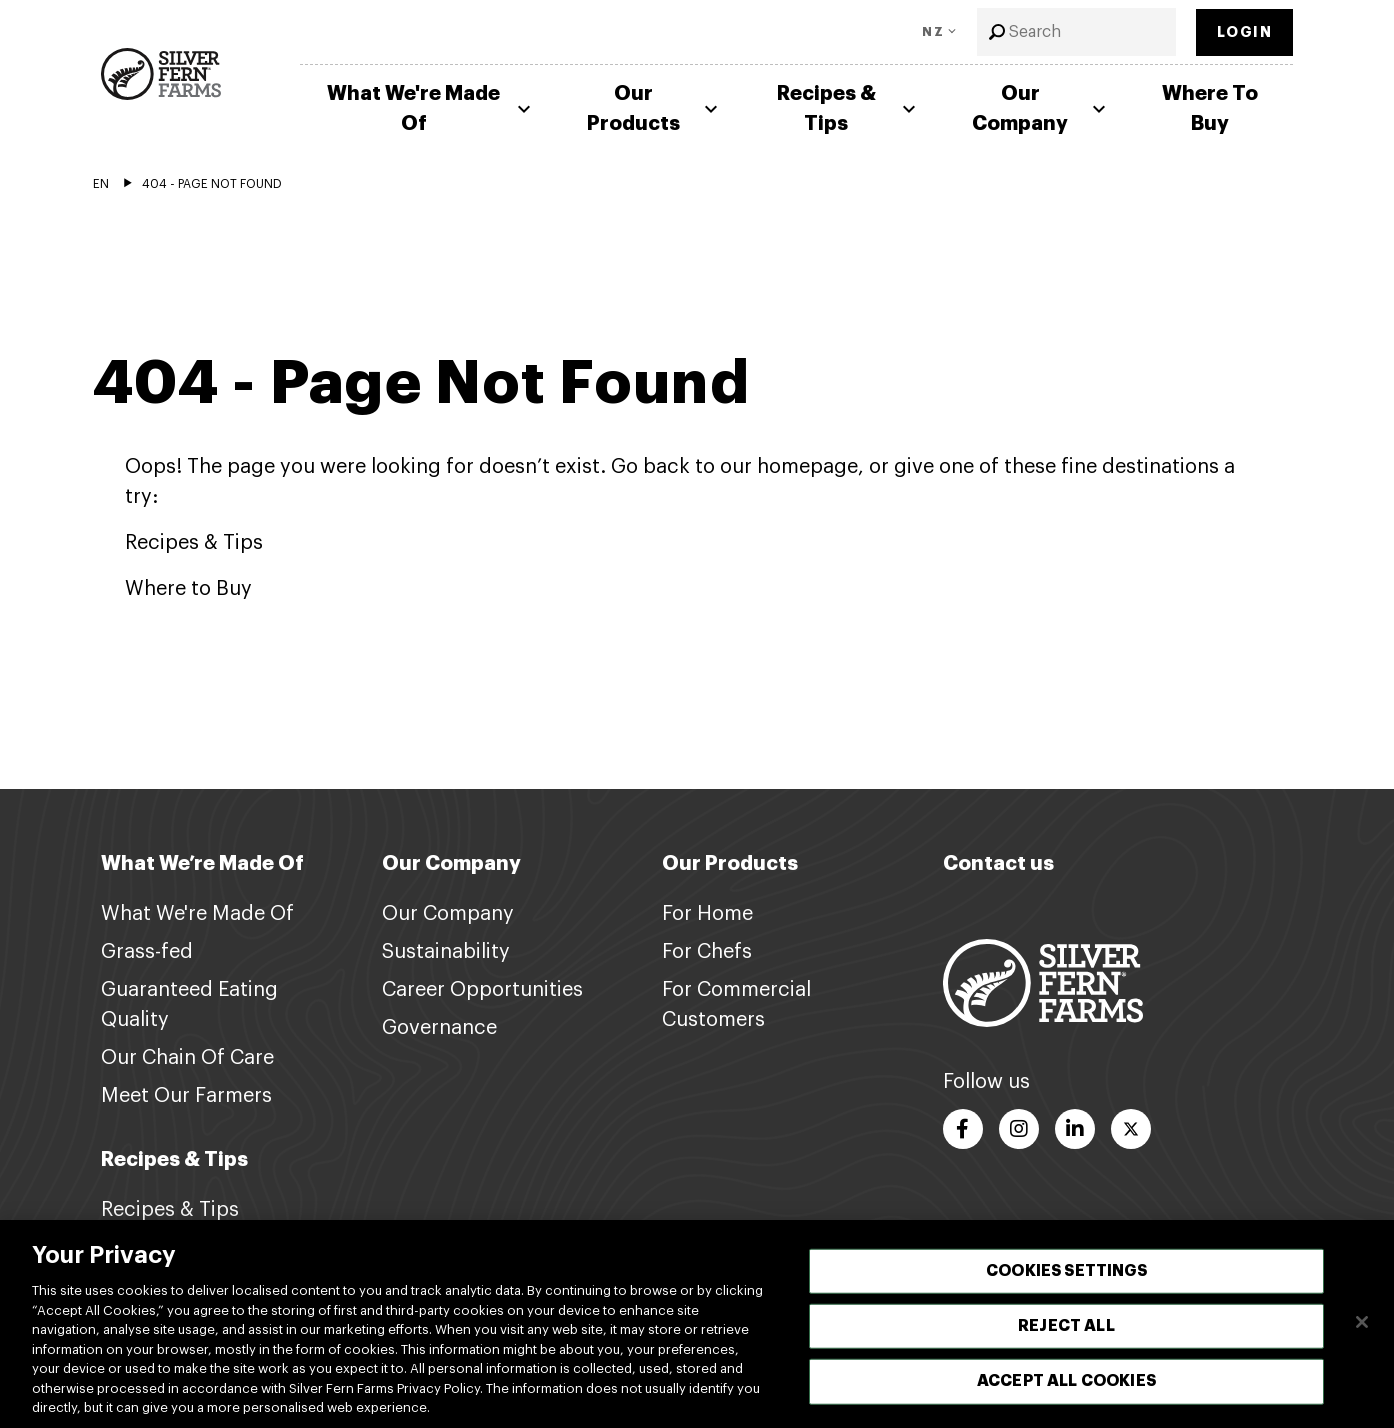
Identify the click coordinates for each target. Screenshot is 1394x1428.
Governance (439, 1028)
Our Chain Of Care (187, 1058)
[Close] (1362, 1322)
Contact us (998, 863)
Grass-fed (147, 952)
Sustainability (446, 952)
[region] (697, 1324)
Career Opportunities (482, 990)
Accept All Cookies (1066, 1381)
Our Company (1041, 108)
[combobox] (1076, 32)
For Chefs (707, 952)
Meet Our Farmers (186, 1096)
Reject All (1066, 1326)
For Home (707, 914)
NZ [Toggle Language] (933, 32)
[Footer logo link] (1043, 982)
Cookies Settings (1066, 1271)
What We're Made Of (431, 108)
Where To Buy (1210, 108)
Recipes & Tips (849, 108)
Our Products (655, 108)
